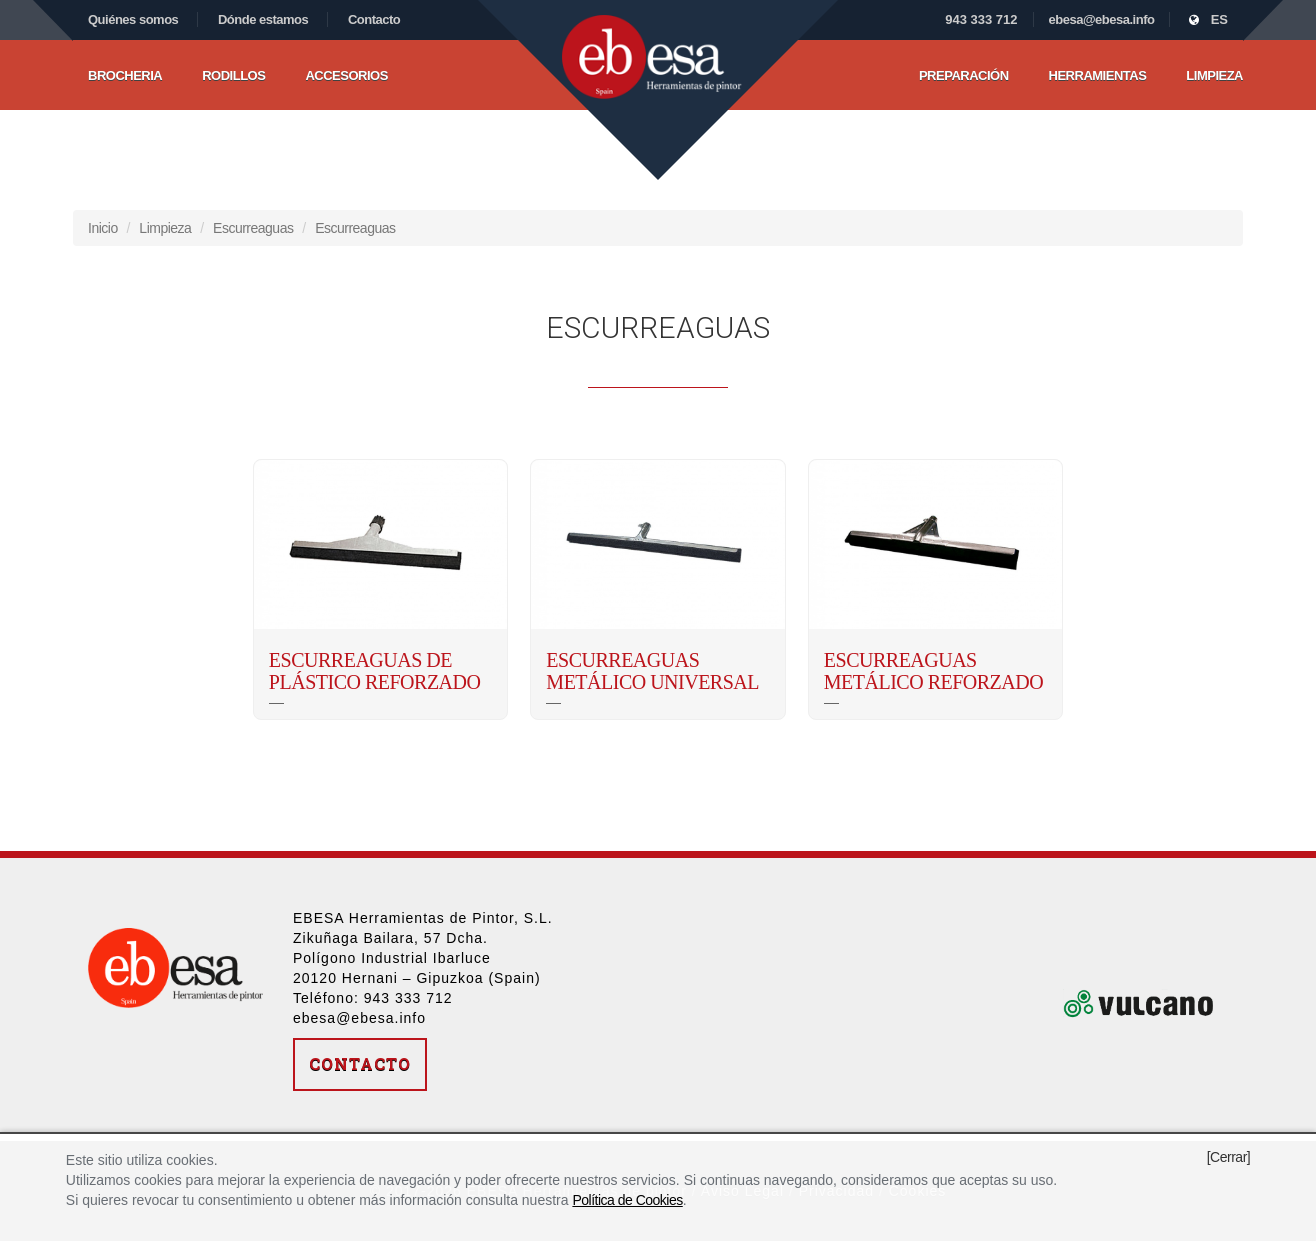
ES (1208, 19)
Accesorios (346, 75)
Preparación (964, 75)
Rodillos (233, 75)
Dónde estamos (263, 19)
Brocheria (125, 75)
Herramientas (1098, 75)
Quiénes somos (133, 19)
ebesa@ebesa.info (1102, 19)
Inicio (103, 228)
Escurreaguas (253, 228)
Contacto (374, 19)
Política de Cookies (627, 1200)
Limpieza (1214, 75)
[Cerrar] (1228, 1157)
